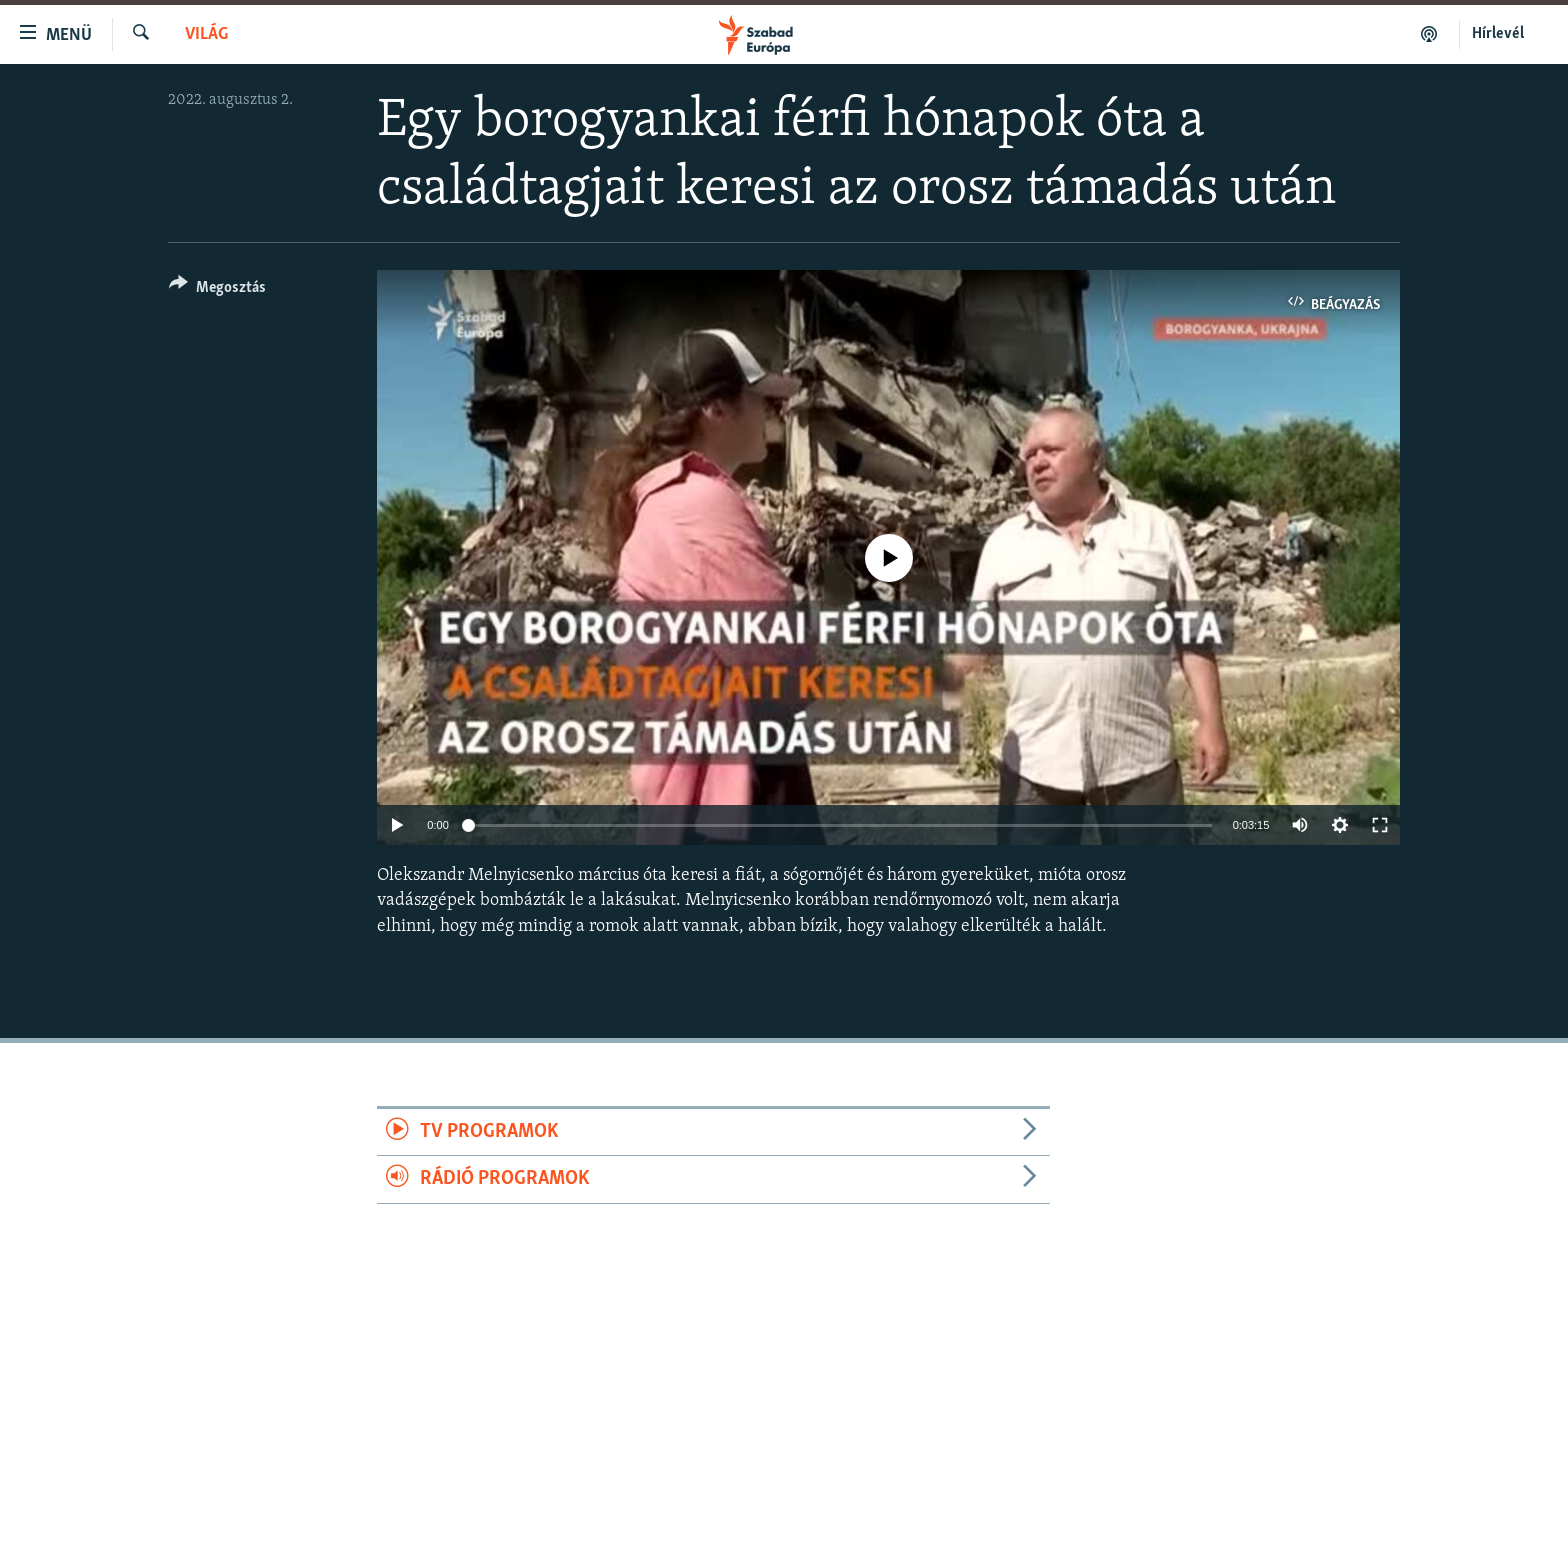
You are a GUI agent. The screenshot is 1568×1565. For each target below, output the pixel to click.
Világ (206, 34)
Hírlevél (1498, 34)
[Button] (217, 290)
